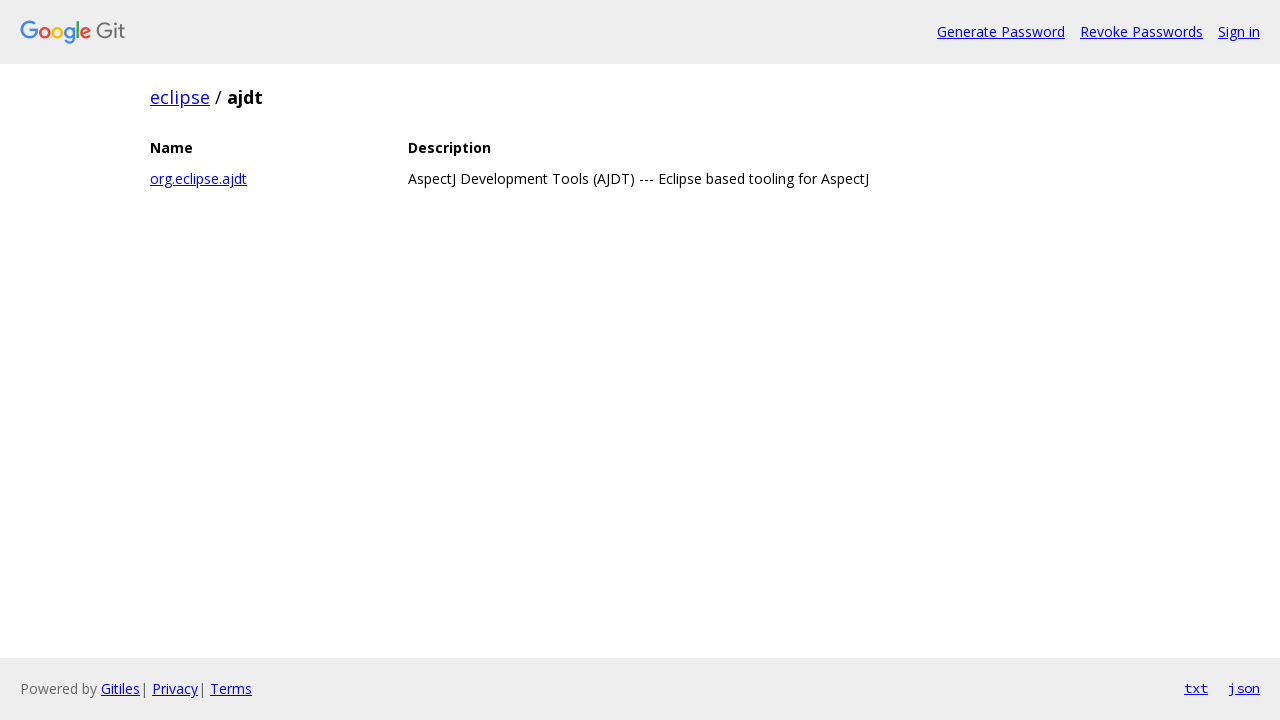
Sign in (1239, 31)
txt (1196, 688)
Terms (231, 688)
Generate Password (1001, 31)
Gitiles (120, 688)
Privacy (175, 688)
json (1244, 688)
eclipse (180, 97)
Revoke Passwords (1141, 31)
